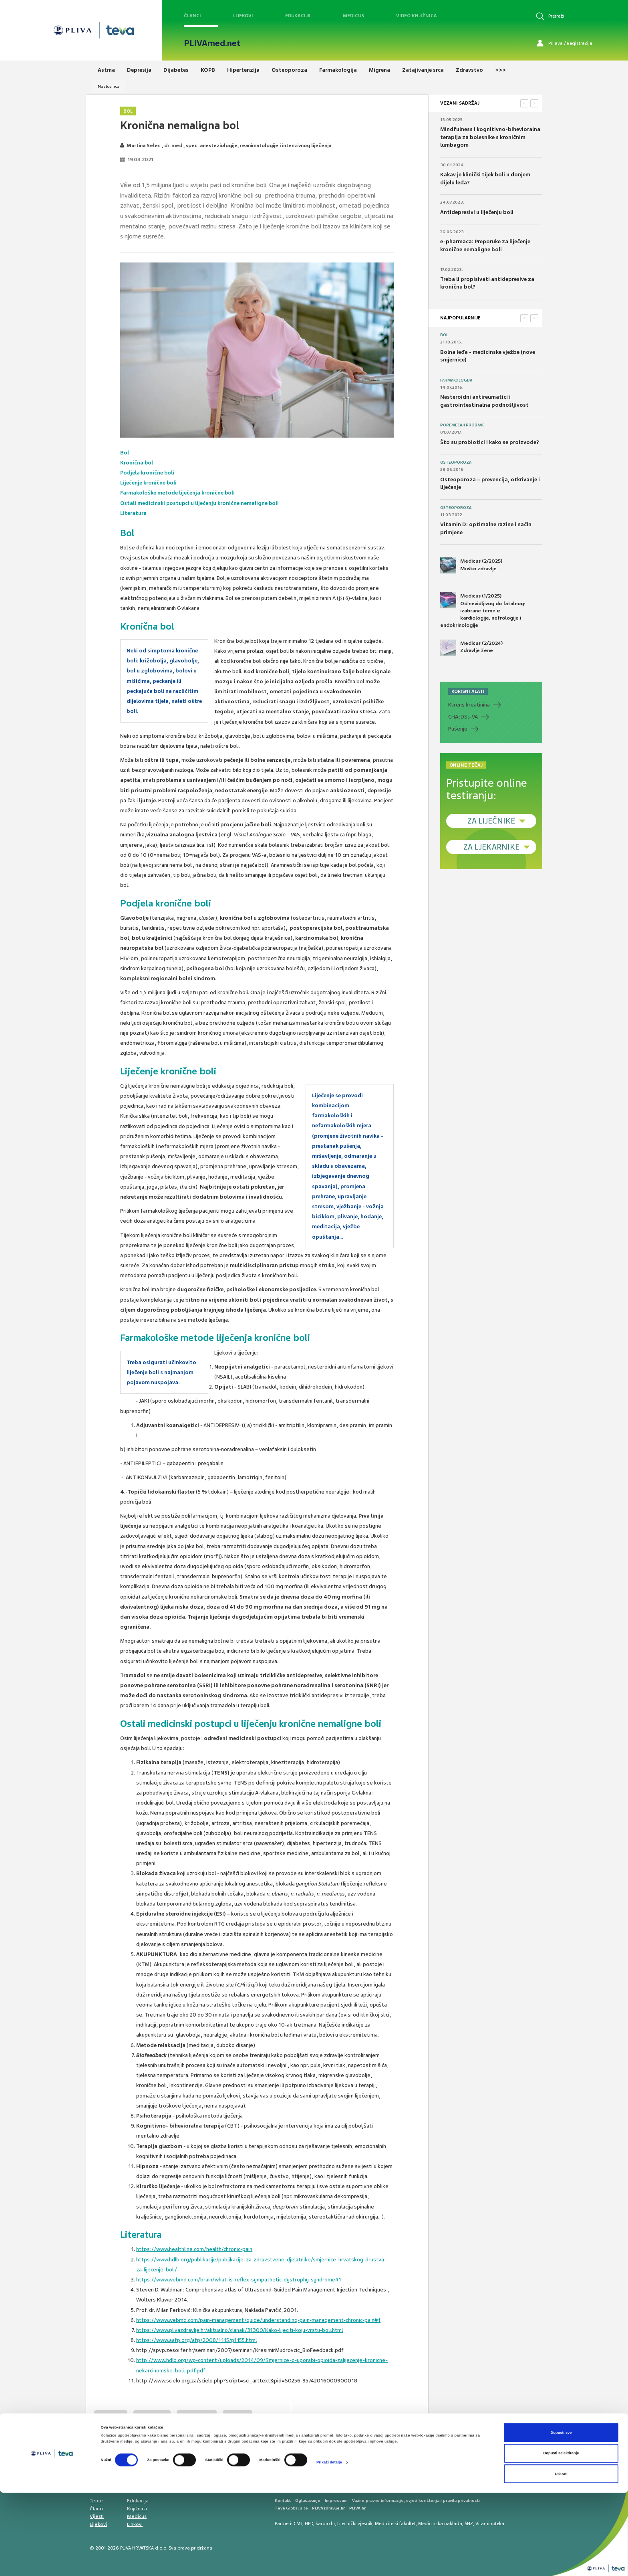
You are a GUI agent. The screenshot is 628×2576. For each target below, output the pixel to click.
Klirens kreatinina (469, 704)
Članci (192, 15)
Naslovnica (108, 86)
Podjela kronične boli (147, 472)
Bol (128, 111)
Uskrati (561, 2557)
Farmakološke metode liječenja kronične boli (177, 492)
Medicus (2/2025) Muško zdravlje (471, 565)
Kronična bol (136, 462)
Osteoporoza (455, 462)
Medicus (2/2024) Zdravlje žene (471, 648)
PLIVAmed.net (212, 43)
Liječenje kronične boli (148, 482)
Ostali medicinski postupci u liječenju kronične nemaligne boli (200, 503)
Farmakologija (456, 380)
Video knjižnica (416, 15)
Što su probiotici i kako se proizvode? (489, 442)
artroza (140, 2430)
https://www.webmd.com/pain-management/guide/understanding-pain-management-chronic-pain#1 (258, 2320)
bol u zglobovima (179, 2430)
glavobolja (237, 2415)
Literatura (133, 513)
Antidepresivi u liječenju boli (476, 212)
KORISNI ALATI (468, 691)
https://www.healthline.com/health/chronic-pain (194, 2249)
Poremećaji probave (462, 425)
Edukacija (298, 15)
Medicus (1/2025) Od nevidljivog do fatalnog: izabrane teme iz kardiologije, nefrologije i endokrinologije (482, 610)
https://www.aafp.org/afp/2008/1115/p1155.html (196, 2340)
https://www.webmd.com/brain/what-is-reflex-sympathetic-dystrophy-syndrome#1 (238, 2279)
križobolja (108, 2430)
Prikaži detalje (329, 2546)
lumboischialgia (197, 2415)
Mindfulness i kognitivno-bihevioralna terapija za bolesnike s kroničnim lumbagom (490, 137)
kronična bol (110, 2415)
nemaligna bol (152, 2415)
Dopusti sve (561, 2516)
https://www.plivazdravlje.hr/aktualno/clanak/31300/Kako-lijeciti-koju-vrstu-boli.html (239, 2330)
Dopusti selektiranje (561, 2536)
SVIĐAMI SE (339, 2423)
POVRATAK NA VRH (400, 2423)
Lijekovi (243, 15)
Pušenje (457, 728)
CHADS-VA (463, 717)
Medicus (353, 15)
